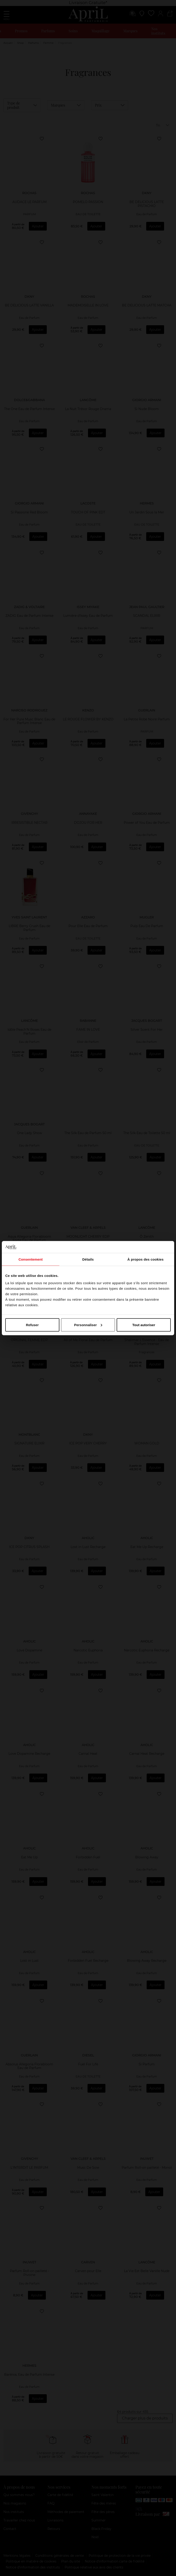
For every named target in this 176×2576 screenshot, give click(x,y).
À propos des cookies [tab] (145, 1259)
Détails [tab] (88, 1259)
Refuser (32, 1325)
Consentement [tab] (31, 1259)
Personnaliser (88, 1325)
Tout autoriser (143, 1325)
